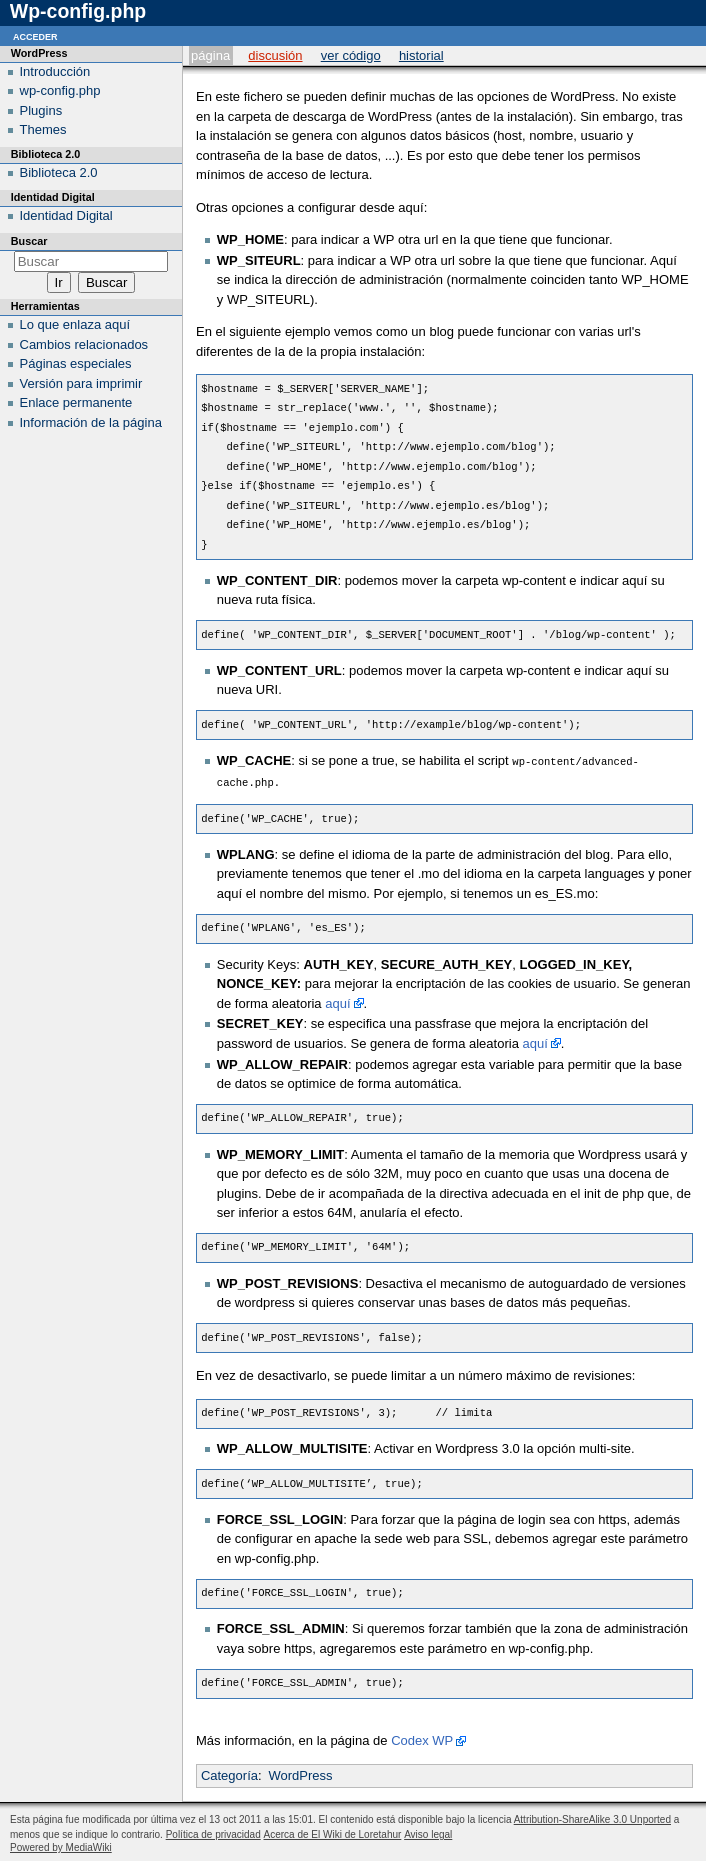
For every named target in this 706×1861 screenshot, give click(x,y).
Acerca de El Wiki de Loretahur (333, 1832)
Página (210, 55)
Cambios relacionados (84, 344)
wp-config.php (60, 90)
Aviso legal (428, 1832)
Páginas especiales (76, 363)
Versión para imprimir (81, 383)
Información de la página (91, 422)
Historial (421, 55)
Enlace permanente (76, 402)
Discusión (275, 55)
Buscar (29, 241)
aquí (337, 1001)
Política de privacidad (213, 1832)
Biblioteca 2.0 (59, 172)
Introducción (55, 71)
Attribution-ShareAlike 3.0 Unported (592, 1817)
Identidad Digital (66, 215)
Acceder (35, 35)
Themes (43, 129)
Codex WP (422, 1738)
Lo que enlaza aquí (75, 324)
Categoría (229, 1773)
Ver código (351, 55)
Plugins (41, 110)
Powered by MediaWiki (61, 1845)
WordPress (300, 1773)
